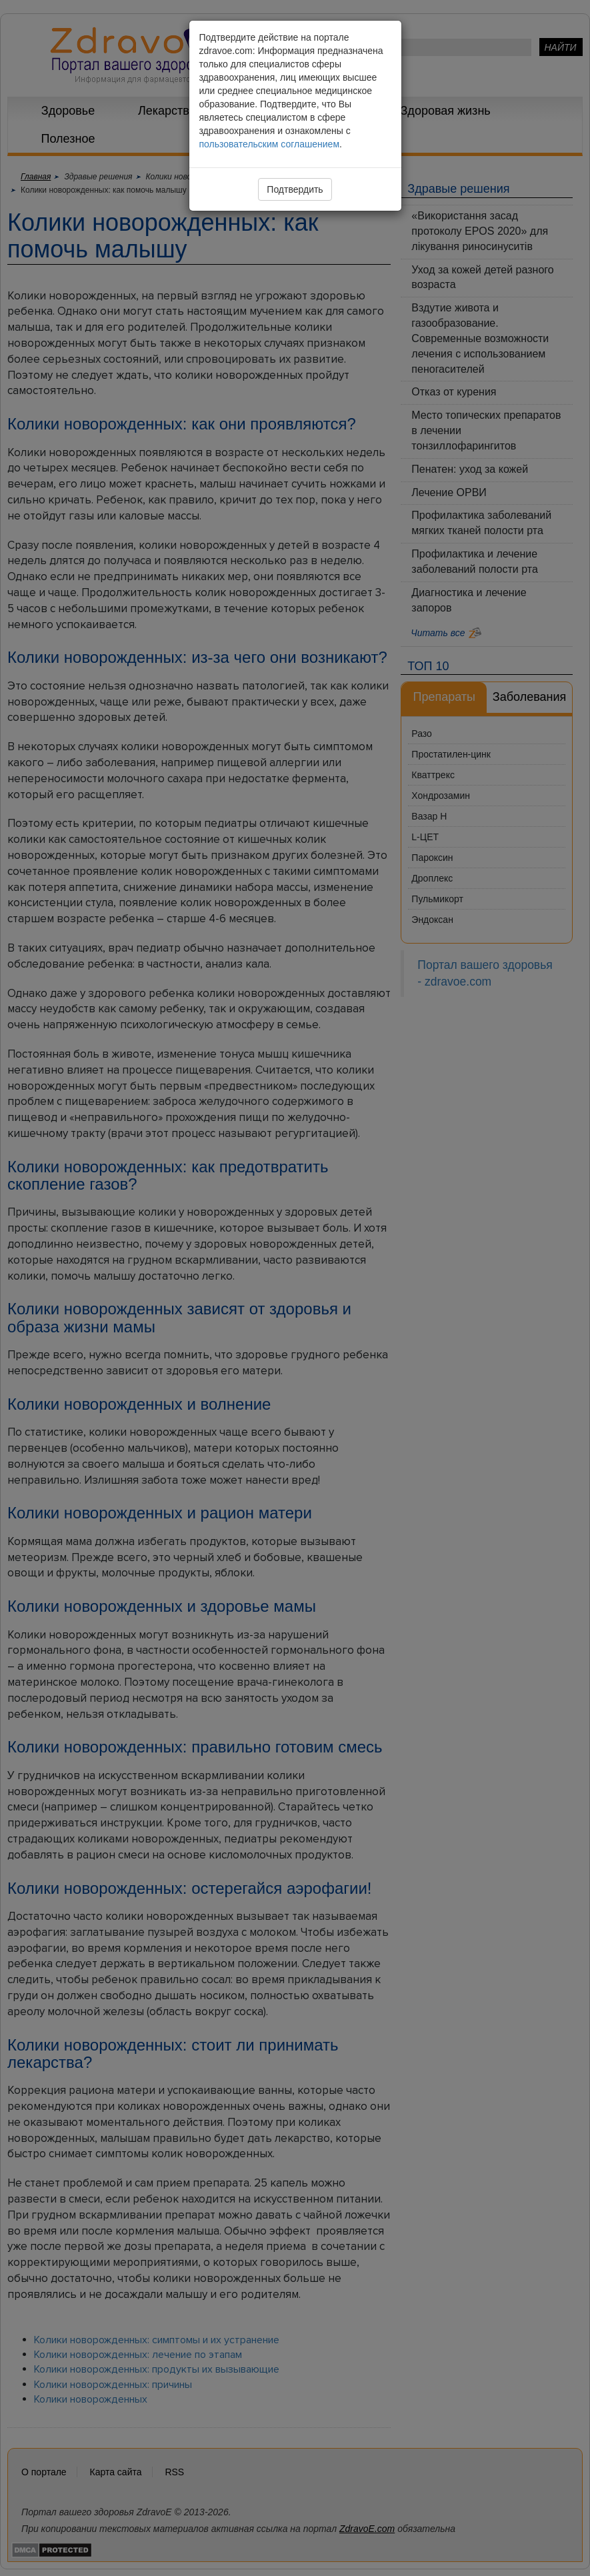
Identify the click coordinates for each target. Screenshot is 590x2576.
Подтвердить (295, 189)
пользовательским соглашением (269, 144)
